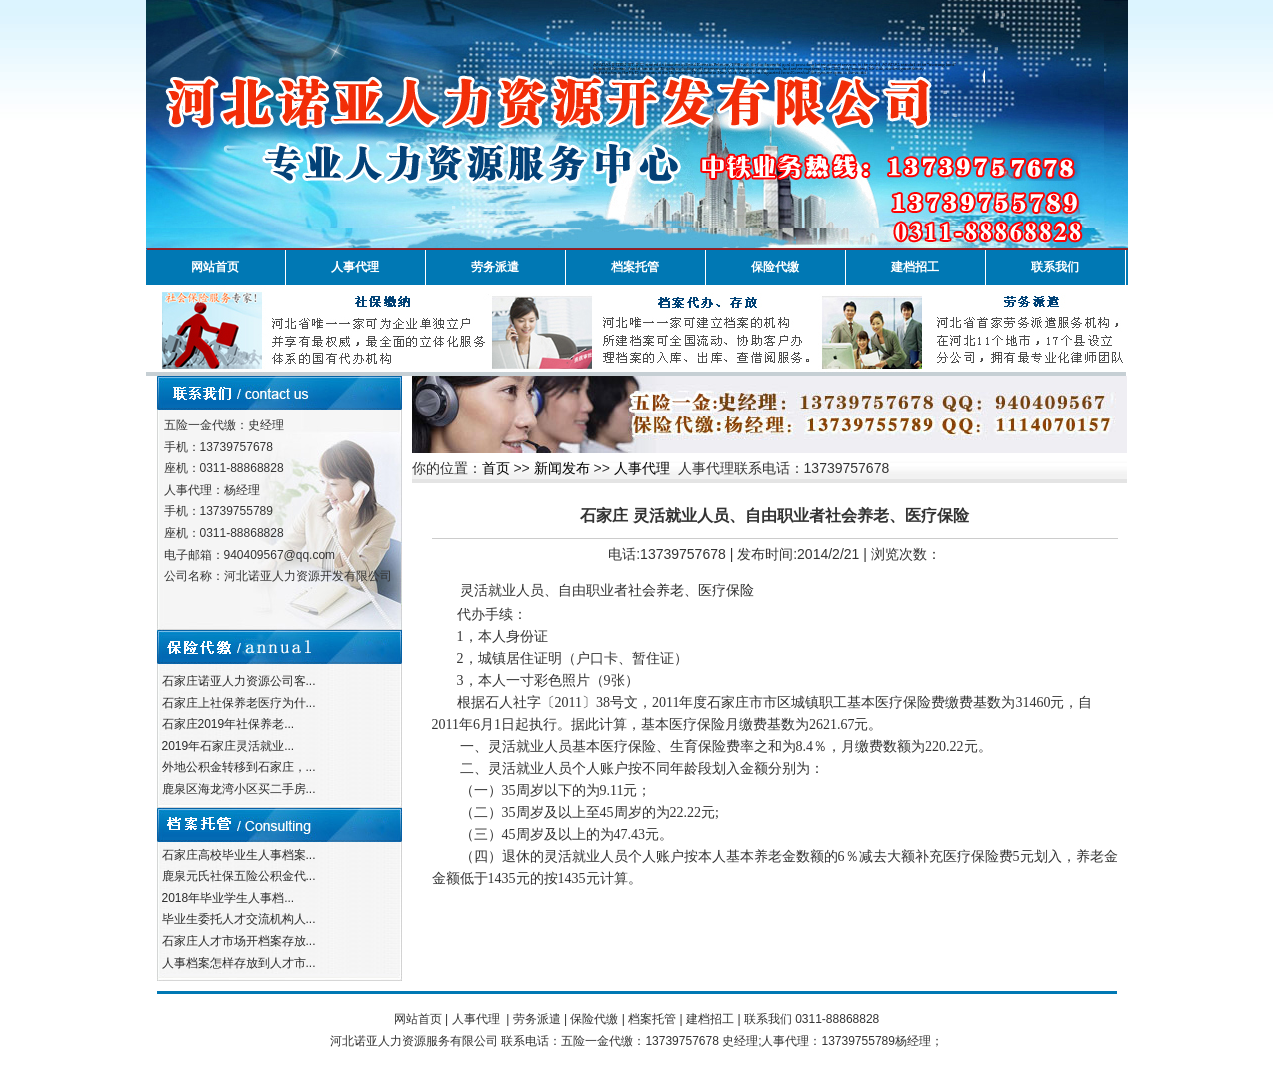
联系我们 (1055, 267)
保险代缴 (775, 267)
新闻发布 (562, 468)
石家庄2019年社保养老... (228, 724)
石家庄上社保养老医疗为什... (239, 703)
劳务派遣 (495, 267)
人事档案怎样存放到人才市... (239, 963)
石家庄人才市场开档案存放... (239, 941)
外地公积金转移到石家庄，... (239, 767)
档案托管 (635, 267)
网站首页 (215, 267)
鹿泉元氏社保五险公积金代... (239, 876)
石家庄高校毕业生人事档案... (239, 855)
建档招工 (915, 267)
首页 (496, 468)
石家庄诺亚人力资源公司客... (239, 681)
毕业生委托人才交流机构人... (239, 919)
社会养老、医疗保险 (691, 590)
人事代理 (355, 267)
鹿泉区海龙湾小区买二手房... (239, 789)
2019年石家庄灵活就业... (228, 746)
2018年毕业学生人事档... (228, 898)
